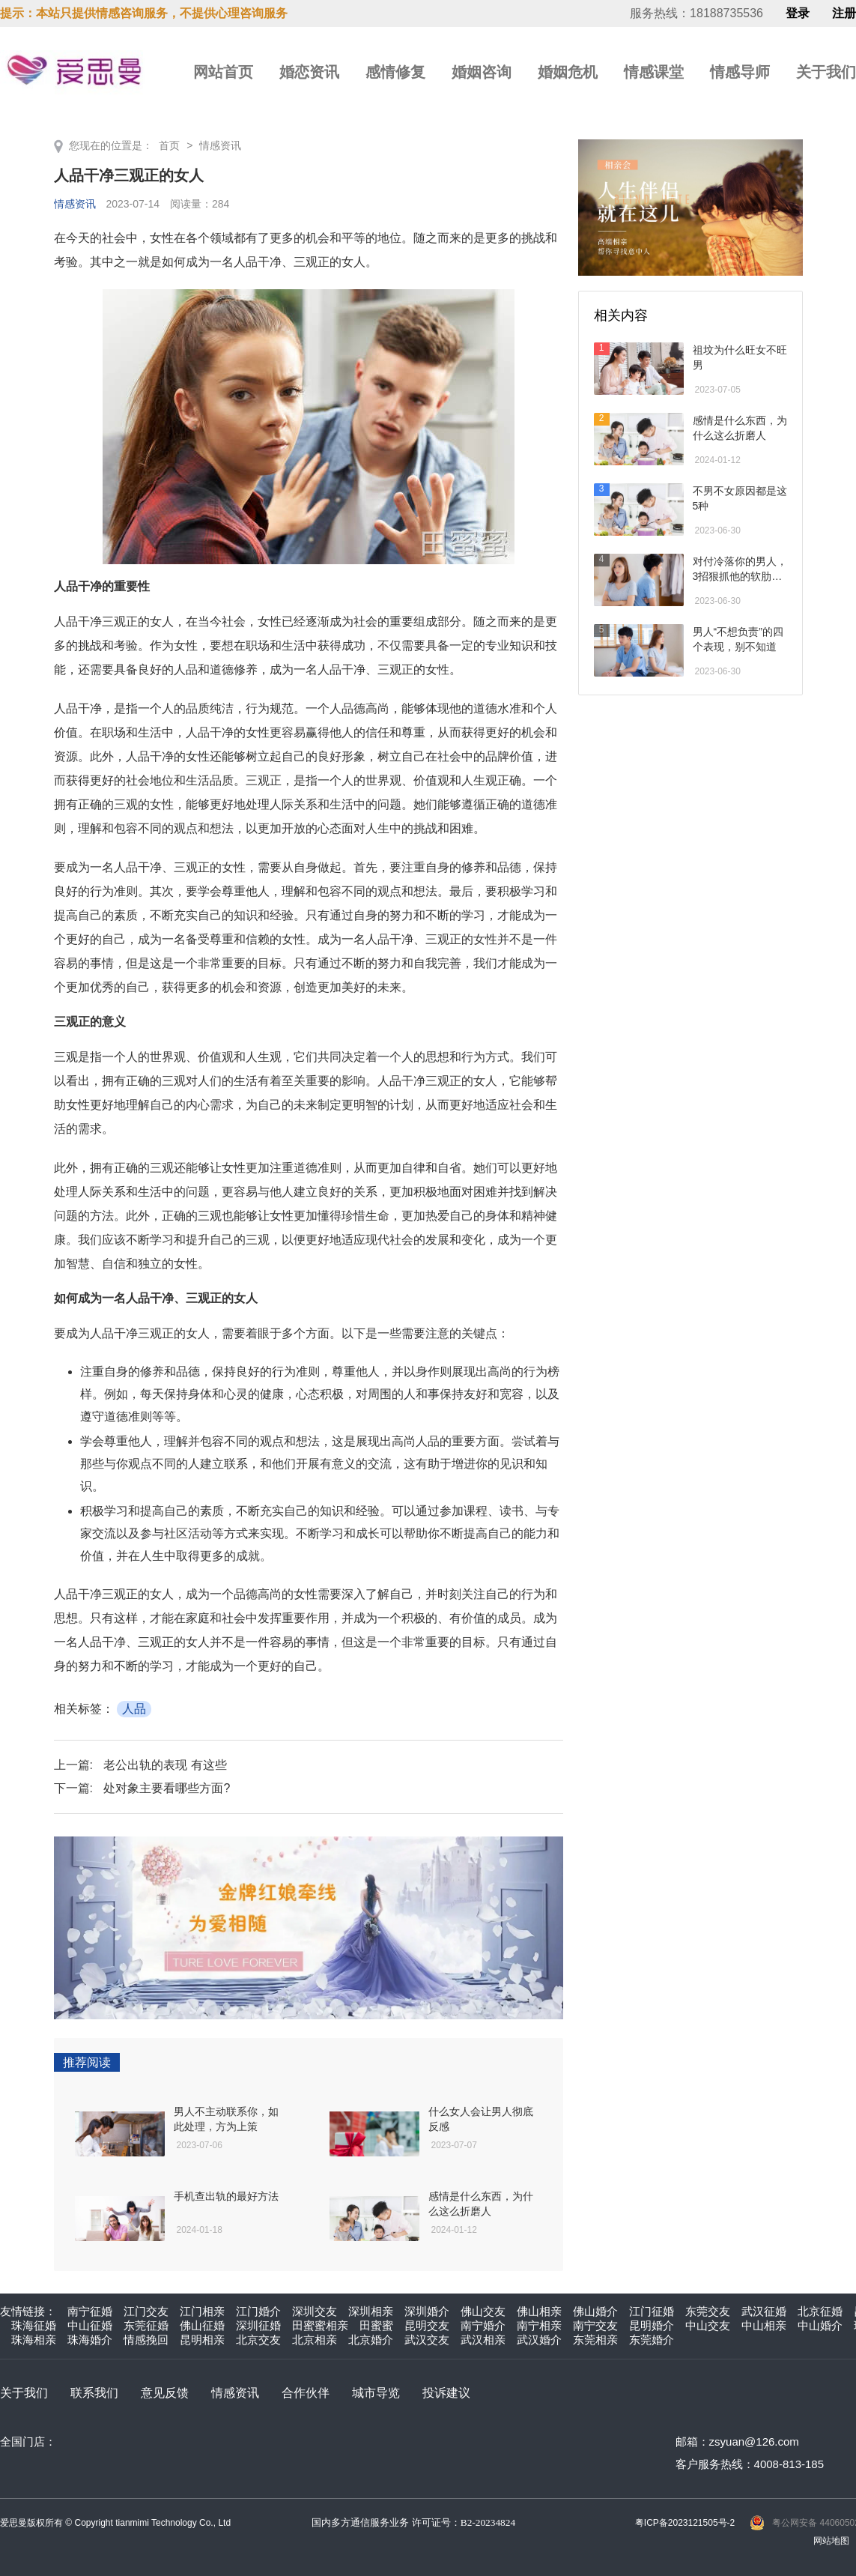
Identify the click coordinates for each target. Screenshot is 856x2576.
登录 (798, 13)
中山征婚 (89, 2325)
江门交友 (146, 2311)
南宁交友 (595, 2325)
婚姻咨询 (482, 72)
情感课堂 (654, 72)
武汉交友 (426, 2339)
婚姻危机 (568, 72)
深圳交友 (314, 2311)
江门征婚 (651, 2311)
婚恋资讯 (309, 72)
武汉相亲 (483, 2339)
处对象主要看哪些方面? (166, 1788)
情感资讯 (220, 145)
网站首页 (223, 72)
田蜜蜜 (376, 2325)
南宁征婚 (89, 2311)
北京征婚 (820, 2311)
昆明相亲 (202, 2339)
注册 (844, 13)
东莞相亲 (595, 2339)
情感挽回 (146, 2339)
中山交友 (707, 2325)
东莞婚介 (651, 2339)
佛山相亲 (539, 2311)
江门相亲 (202, 2311)
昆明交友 (426, 2325)
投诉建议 (446, 2392)
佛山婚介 (595, 2311)
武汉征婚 (763, 2311)
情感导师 (740, 72)
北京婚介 (370, 2339)
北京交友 (258, 2339)
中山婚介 (820, 2325)
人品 (134, 1708)
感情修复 (395, 72)
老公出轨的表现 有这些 (164, 1765)
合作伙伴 (306, 2392)
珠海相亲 (33, 2339)
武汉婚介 (539, 2339)
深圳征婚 (258, 2325)
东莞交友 (707, 2311)
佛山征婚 (202, 2325)
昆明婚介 (651, 2325)
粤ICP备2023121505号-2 (685, 2523)
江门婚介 (258, 2311)
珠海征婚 (33, 2325)
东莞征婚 (146, 2325)
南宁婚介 (483, 2325)
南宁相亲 (539, 2325)
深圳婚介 (426, 2311)
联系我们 (94, 2392)
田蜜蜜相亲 (320, 2325)
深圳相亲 (370, 2311)
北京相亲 (314, 2339)
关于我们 (826, 72)
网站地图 (831, 2541)
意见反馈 (165, 2392)
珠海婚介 (89, 2339)
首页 (169, 145)
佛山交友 (483, 2311)
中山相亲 (763, 2325)
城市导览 (376, 2392)
